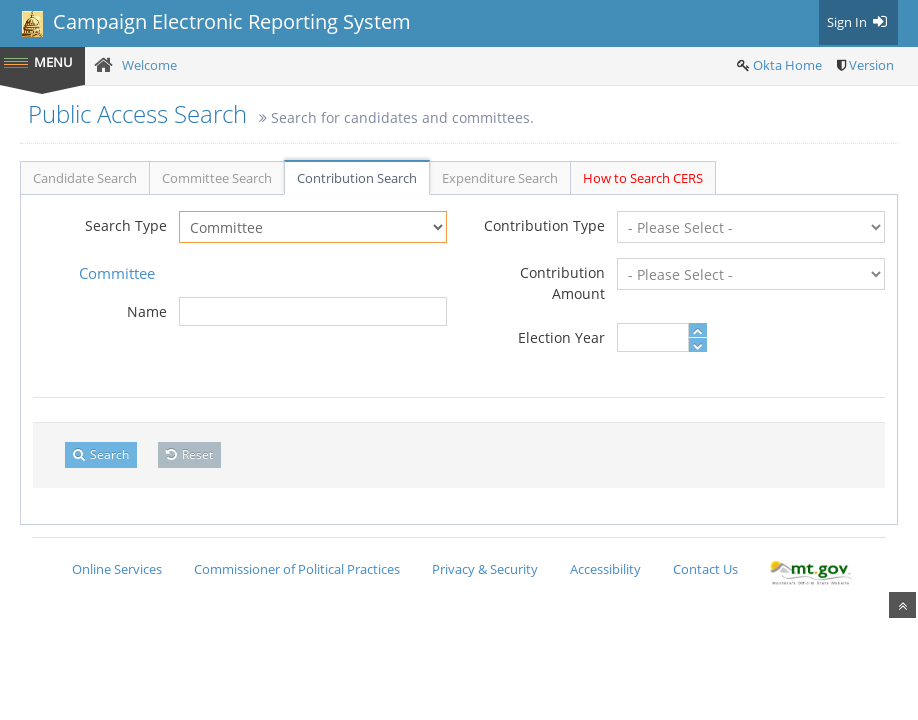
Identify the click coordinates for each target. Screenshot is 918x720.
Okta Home (787, 65)
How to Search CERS (643, 178)
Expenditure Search (500, 178)
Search (101, 454)
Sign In (858, 22)
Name (147, 311)
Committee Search (217, 178)
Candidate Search (85, 178)
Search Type (126, 225)
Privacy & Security (485, 569)
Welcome (149, 65)
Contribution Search (357, 178)
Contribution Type (544, 225)
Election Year (561, 337)
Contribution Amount (562, 283)
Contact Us (705, 569)
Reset (189, 454)
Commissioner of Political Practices (297, 569)
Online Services (117, 569)
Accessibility (605, 569)
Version (871, 65)
